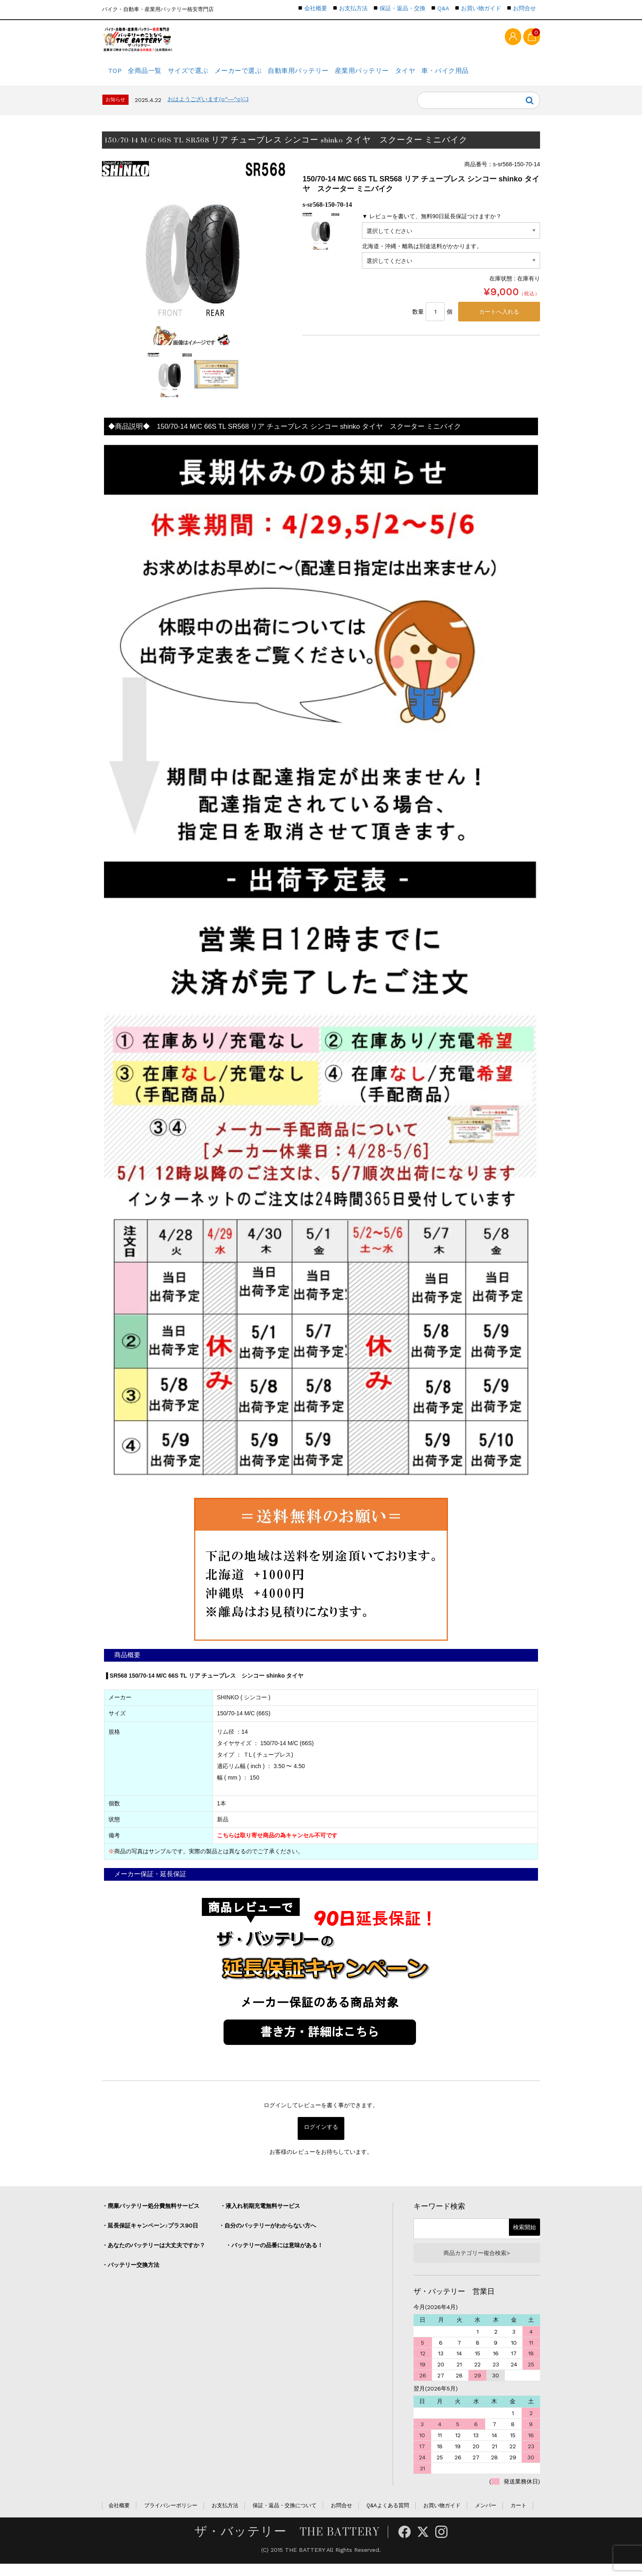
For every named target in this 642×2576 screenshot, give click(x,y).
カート (519, 2518)
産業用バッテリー (400, 75)
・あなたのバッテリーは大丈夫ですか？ (153, 2254)
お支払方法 (353, 8)
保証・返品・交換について (284, 2518)
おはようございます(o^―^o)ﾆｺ (208, 108)
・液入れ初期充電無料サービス (260, 2215)
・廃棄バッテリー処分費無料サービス (150, 2215)
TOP (117, 75)
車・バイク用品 (499, 75)
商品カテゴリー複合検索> (476, 2263)
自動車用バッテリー (330, 75)
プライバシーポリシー (170, 2518)
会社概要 (315, 8)
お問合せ (524, 8)
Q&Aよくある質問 (387, 2518)
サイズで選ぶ (207, 75)
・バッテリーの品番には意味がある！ (274, 2254)
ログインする (321, 2138)
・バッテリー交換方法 (130, 2274)
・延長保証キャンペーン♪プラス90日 (150, 2235)
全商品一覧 (156, 75)
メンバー (485, 2518)
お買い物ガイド (481, 8)
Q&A (443, 8)
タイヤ (451, 75)
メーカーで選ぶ (264, 75)
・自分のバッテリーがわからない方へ (267, 2235)
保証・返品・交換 (402, 8)
